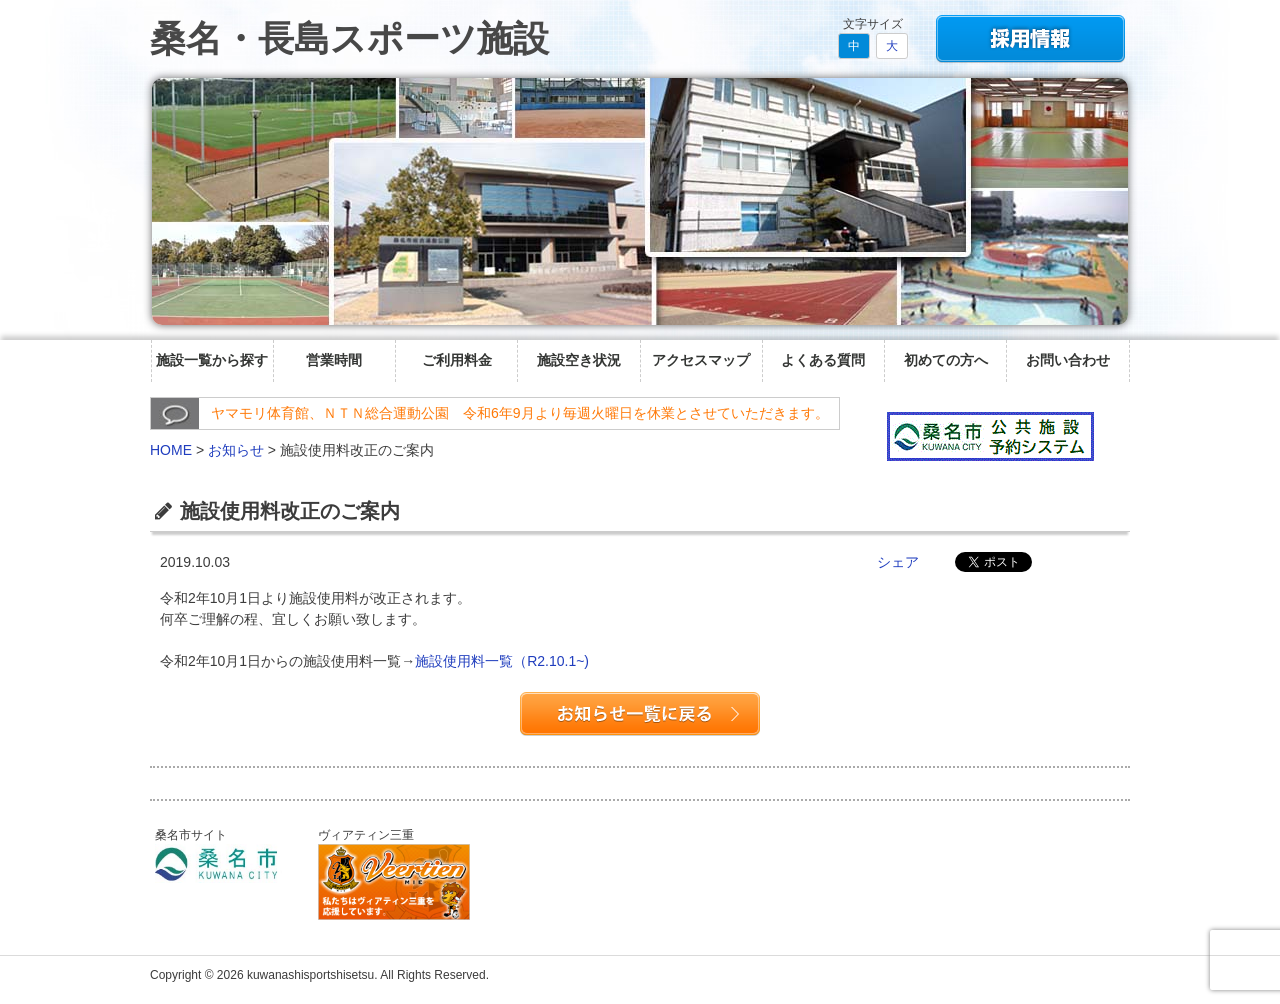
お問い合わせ (1068, 360)
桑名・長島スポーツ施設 (349, 38)
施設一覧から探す (212, 360)
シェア (898, 562)
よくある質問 (823, 360)
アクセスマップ (701, 360)
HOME (171, 450)
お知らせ (236, 450)
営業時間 (334, 360)
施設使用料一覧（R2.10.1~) (502, 661)
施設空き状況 (579, 360)
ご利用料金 (457, 360)
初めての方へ (946, 360)
